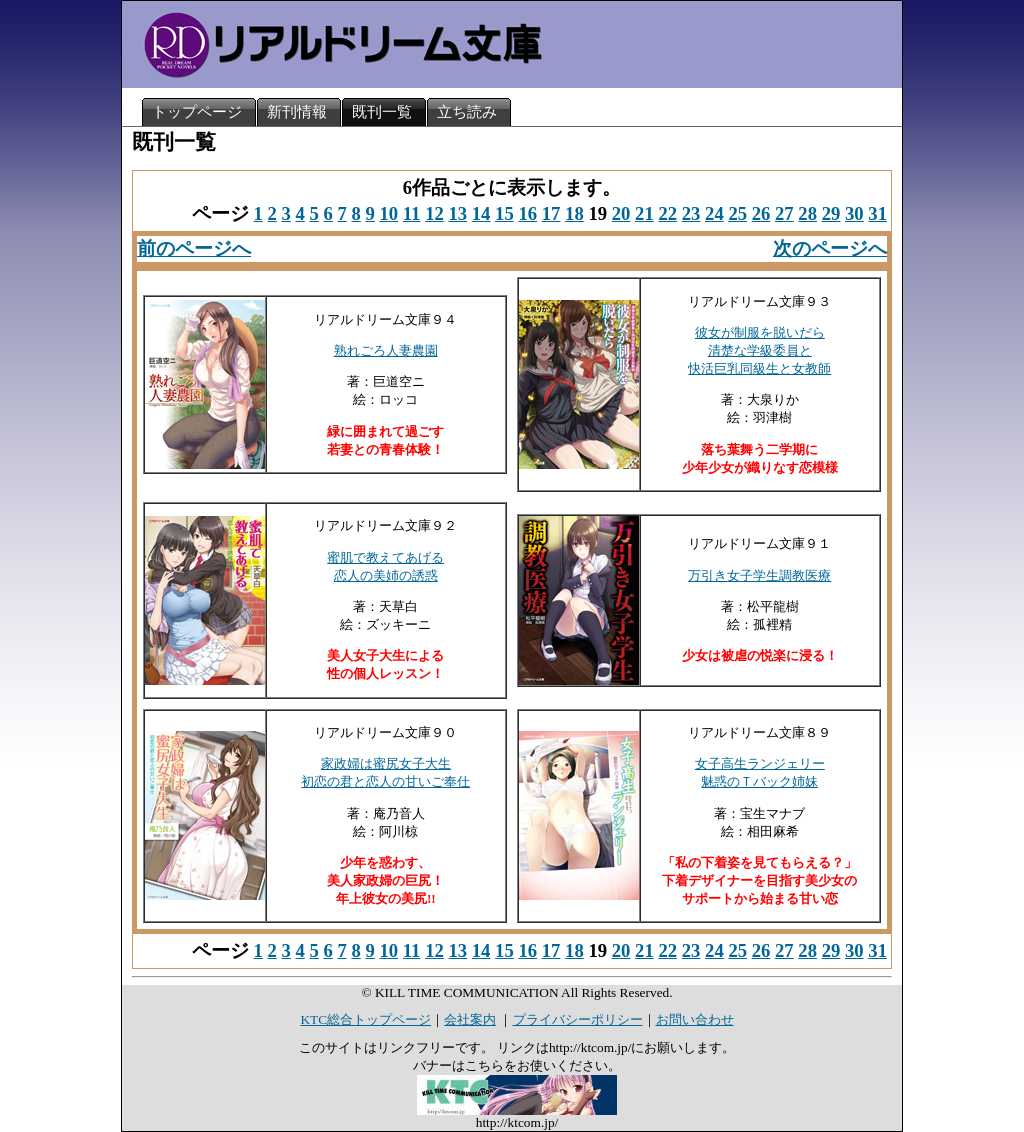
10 (388, 213)
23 (691, 213)
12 (434, 213)
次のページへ (830, 248)
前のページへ (194, 248)
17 (551, 213)
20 (621, 213)
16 (527, 213)
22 (667, 213)
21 (644, 213)
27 (784, 213)
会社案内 (470, 1019)
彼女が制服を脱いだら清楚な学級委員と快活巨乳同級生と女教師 (759, 350)
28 (807, 213)
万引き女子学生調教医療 (759, 575)
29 (831, 213)
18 (574, 213)
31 (877, 213)
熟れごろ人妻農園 (386, 350)
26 (761, 213)
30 (854, 213)
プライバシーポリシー (578, 1019)
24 (714, 213)
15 (504, 213)
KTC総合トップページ (365, 1019)
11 (412, 213)
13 (457, 213)
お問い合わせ (695, 1019)
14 (481, 213)
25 (737, 213)
